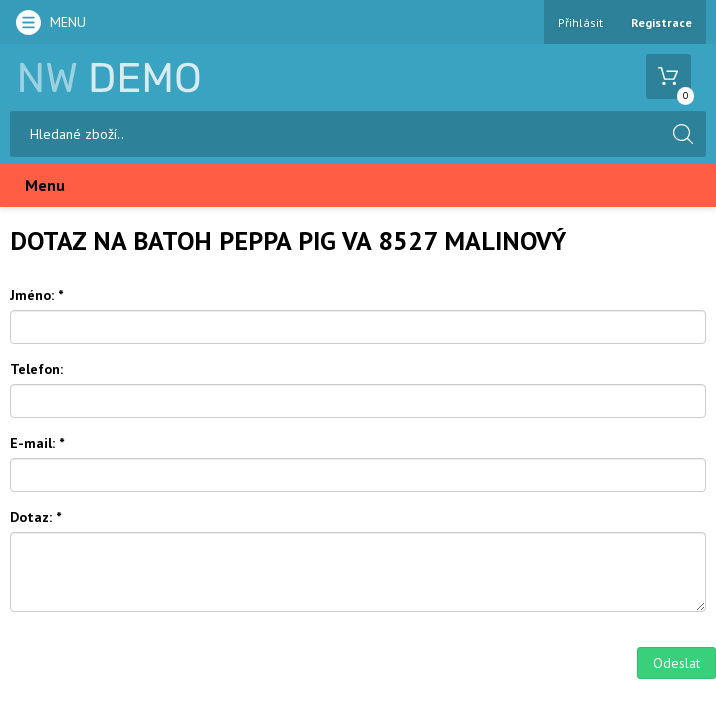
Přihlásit (580, 22)
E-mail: (37, 443)
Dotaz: (35, 517)
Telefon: (36, 369)
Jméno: (36, 295)
